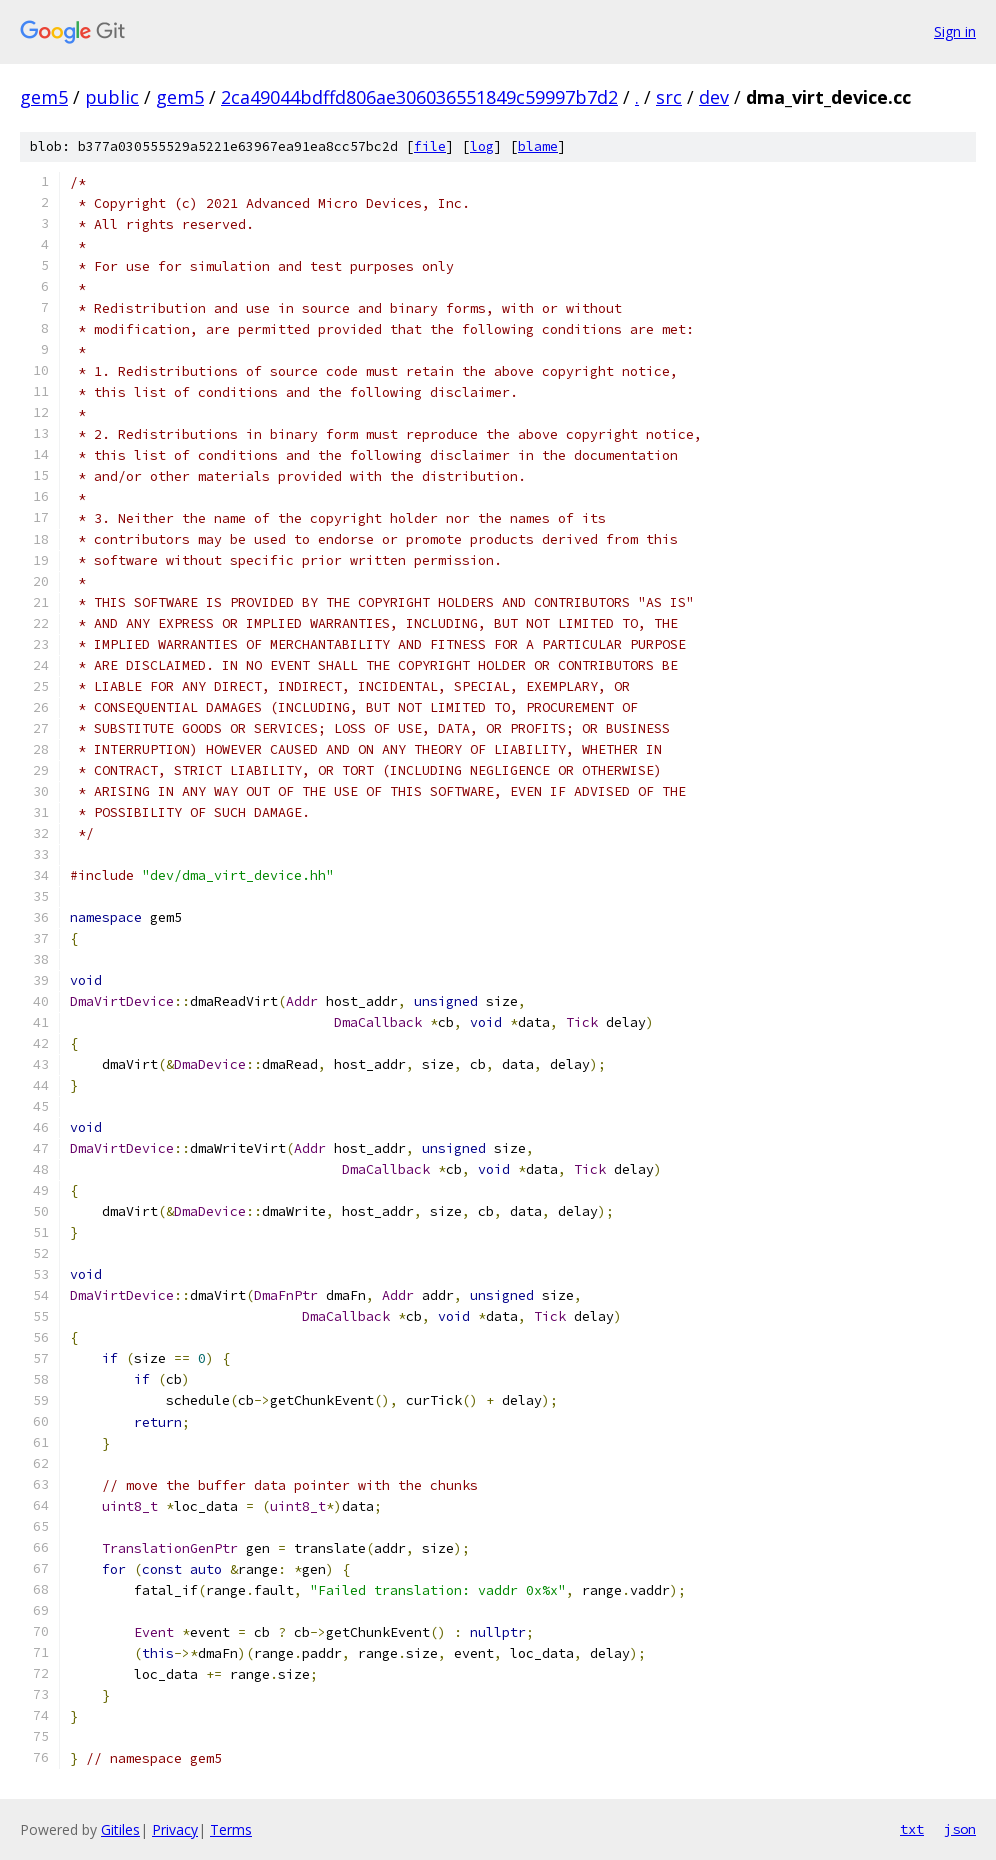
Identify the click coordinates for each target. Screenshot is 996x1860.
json (960, 1829)
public (112, 97)
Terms (231, 1829)
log (482, 146)
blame (538, 146)
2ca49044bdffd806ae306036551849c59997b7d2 (419, 97)
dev (714, 97)
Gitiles (120, 1829)
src (669, 97)
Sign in (955, 31)
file (430, 146)
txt (912, 1829)
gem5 (44, 97)
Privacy (175, 1829)
